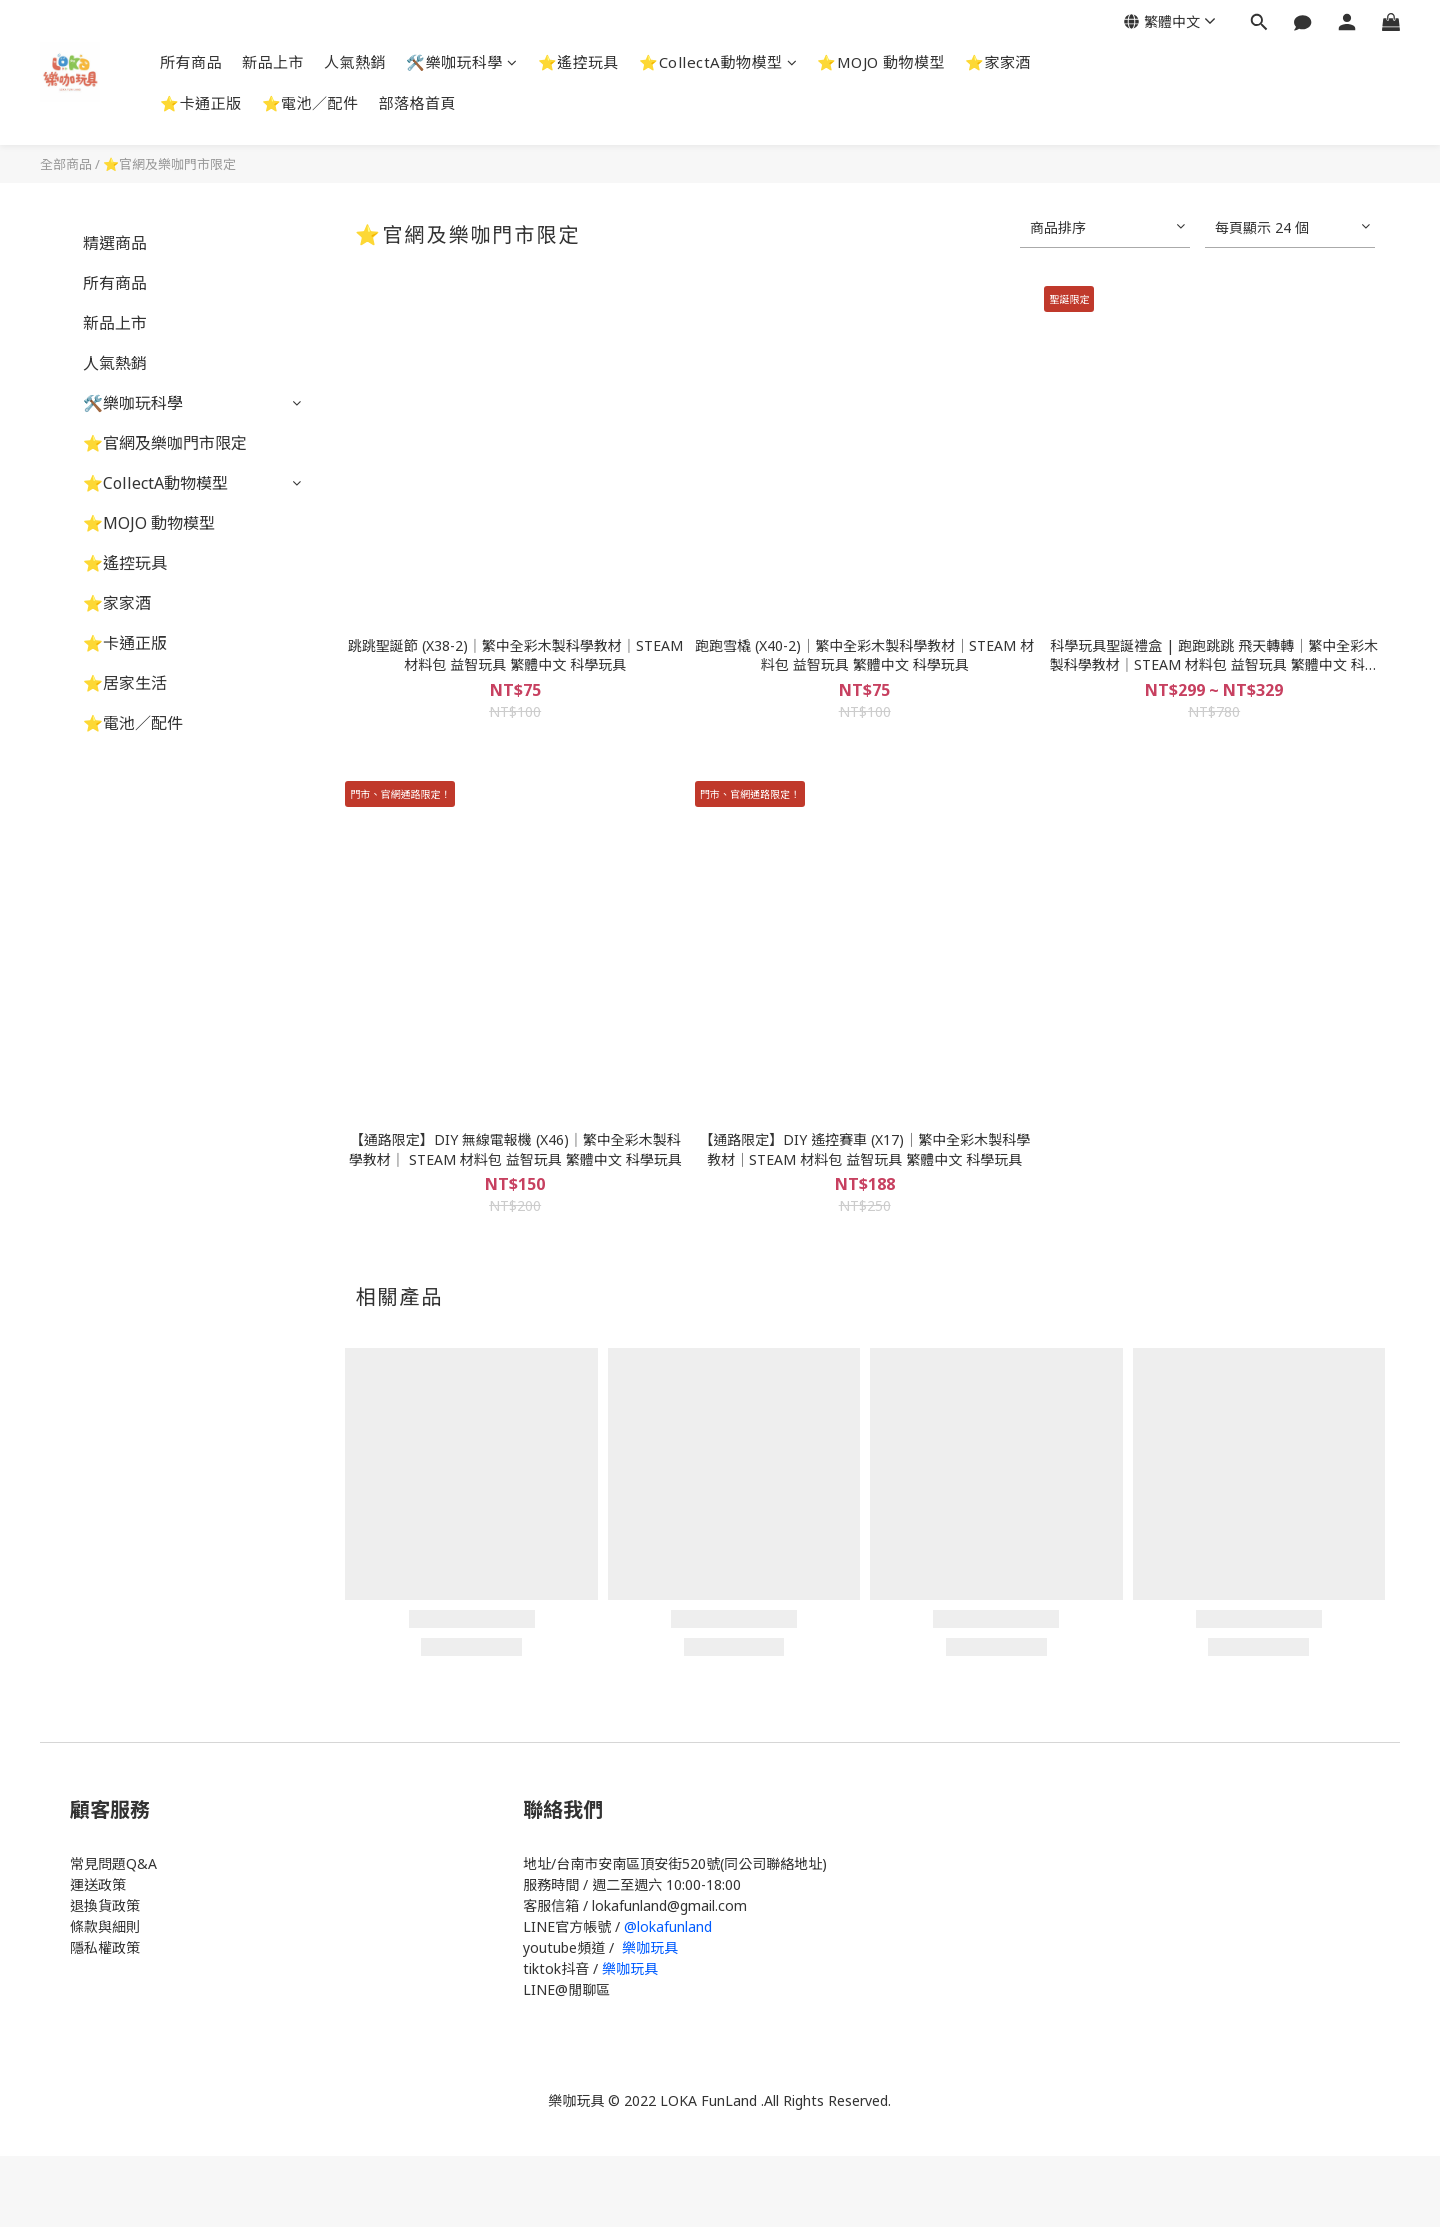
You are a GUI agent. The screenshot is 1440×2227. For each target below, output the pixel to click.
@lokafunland (668, 1926)
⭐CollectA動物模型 (718, 62)
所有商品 (191, 62)
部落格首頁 (418, 103)
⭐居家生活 (125, 683)
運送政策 (98, 1884)
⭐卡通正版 (201, 103)
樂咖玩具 (650, 1947)
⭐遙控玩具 (579, 62)
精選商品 (115, 243)
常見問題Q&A (113, 1863)
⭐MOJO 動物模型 (881, 62)
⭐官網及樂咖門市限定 (169, 164)
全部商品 (66, 164)
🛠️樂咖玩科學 (462, 62)
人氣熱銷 (355, 62)
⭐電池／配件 (310, 103)
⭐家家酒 (998, 62)
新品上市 (273, 62)
